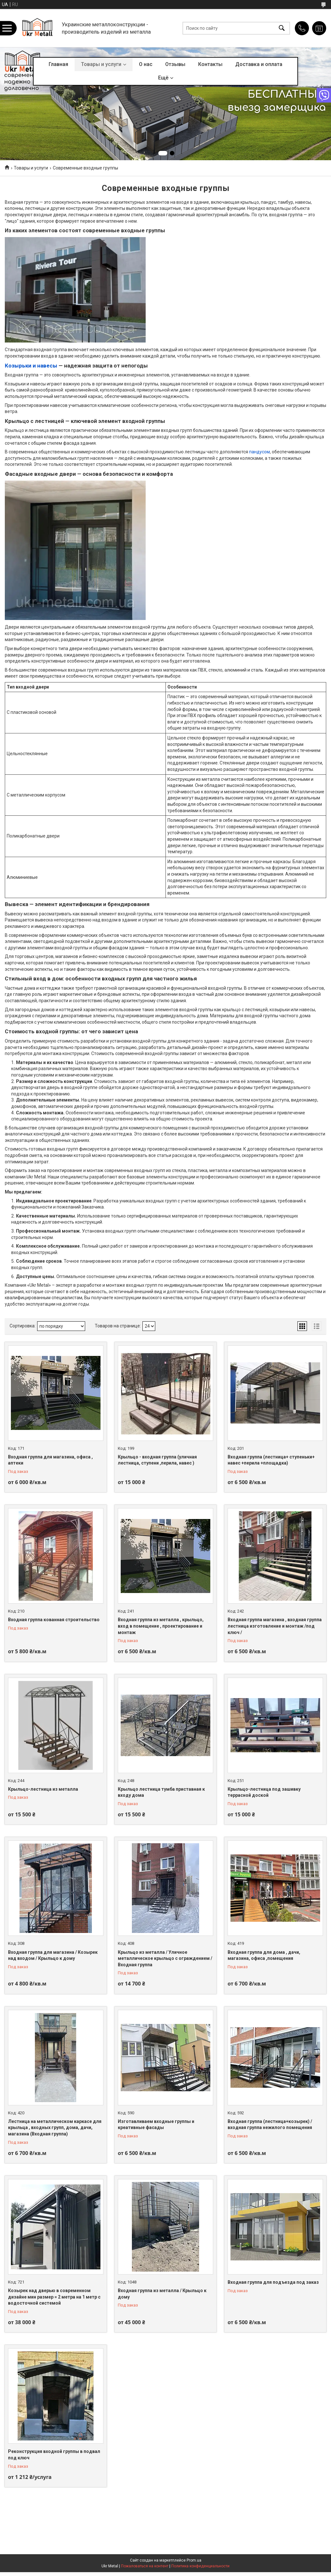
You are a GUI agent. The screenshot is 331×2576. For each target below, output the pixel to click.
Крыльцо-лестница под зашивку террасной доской (264, 1792)
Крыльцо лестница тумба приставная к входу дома (161, 1792)
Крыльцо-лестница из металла (43, 1789)
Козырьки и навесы (31, 365)
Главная (58, 64)
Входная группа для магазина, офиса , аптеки (50, 1460)
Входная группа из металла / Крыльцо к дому (162, 2293)
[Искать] (281, 28)
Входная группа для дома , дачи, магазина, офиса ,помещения (264, 1955)
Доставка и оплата (258, 64)
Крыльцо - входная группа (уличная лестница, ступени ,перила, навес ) (157, 1460)
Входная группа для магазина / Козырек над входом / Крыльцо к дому (53, 1955)
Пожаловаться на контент (144, 2566)
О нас (145, 64)
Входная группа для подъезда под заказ (273, 2282)
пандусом (259, 451)
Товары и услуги (101, 64)
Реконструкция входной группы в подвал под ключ (54, 2454)
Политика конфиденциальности (200, 2566)
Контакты (210, 64)
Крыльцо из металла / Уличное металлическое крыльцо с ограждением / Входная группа (165, 1958)
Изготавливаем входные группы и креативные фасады (156, 2124)
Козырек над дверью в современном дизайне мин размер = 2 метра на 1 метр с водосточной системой (54, 2297)
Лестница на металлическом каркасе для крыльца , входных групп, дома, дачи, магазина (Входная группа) (54, 2127)
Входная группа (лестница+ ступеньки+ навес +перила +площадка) (271, 1460)
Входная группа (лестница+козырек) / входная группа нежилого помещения (270, 2124)
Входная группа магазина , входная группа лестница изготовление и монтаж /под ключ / (275, 1626)
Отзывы (175, 64)
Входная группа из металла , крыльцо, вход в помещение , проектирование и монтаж (161, 1626)
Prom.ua (194, 2560)
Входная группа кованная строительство (54, 1619)
